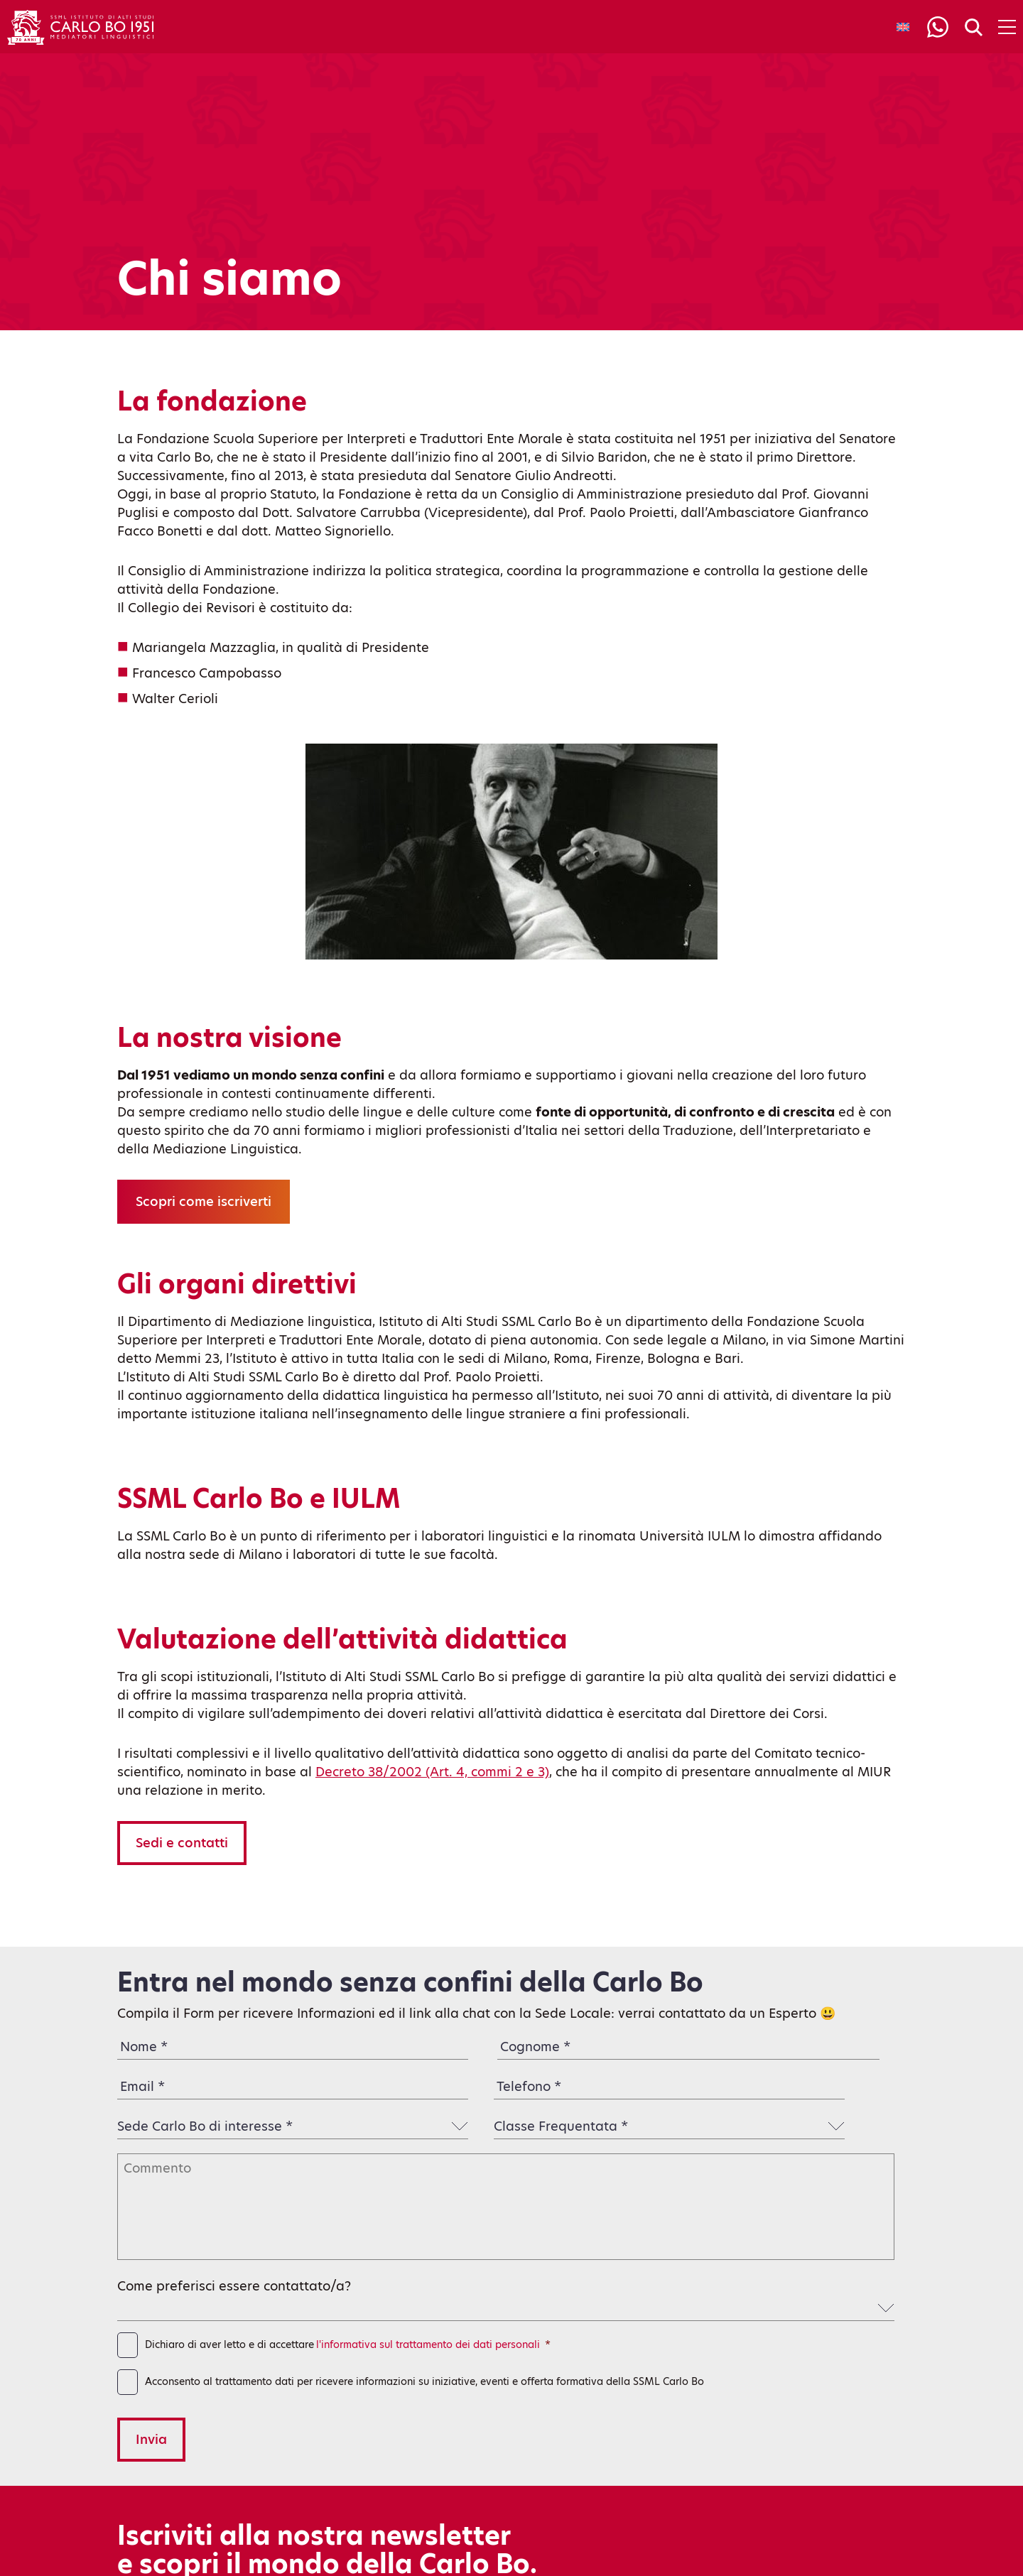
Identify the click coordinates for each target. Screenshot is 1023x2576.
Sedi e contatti (182, 1843)
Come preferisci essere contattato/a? (234, 2286)
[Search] (973, 28)
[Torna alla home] (80, 27)
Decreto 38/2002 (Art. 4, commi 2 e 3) (432, 1772)
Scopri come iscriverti (203, 1201)
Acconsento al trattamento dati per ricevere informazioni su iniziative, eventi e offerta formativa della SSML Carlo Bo (424, 2381)
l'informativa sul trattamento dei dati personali (428, 2344)
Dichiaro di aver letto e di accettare (348, 2344)
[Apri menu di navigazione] (1007, 27)
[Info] (937, 27)
